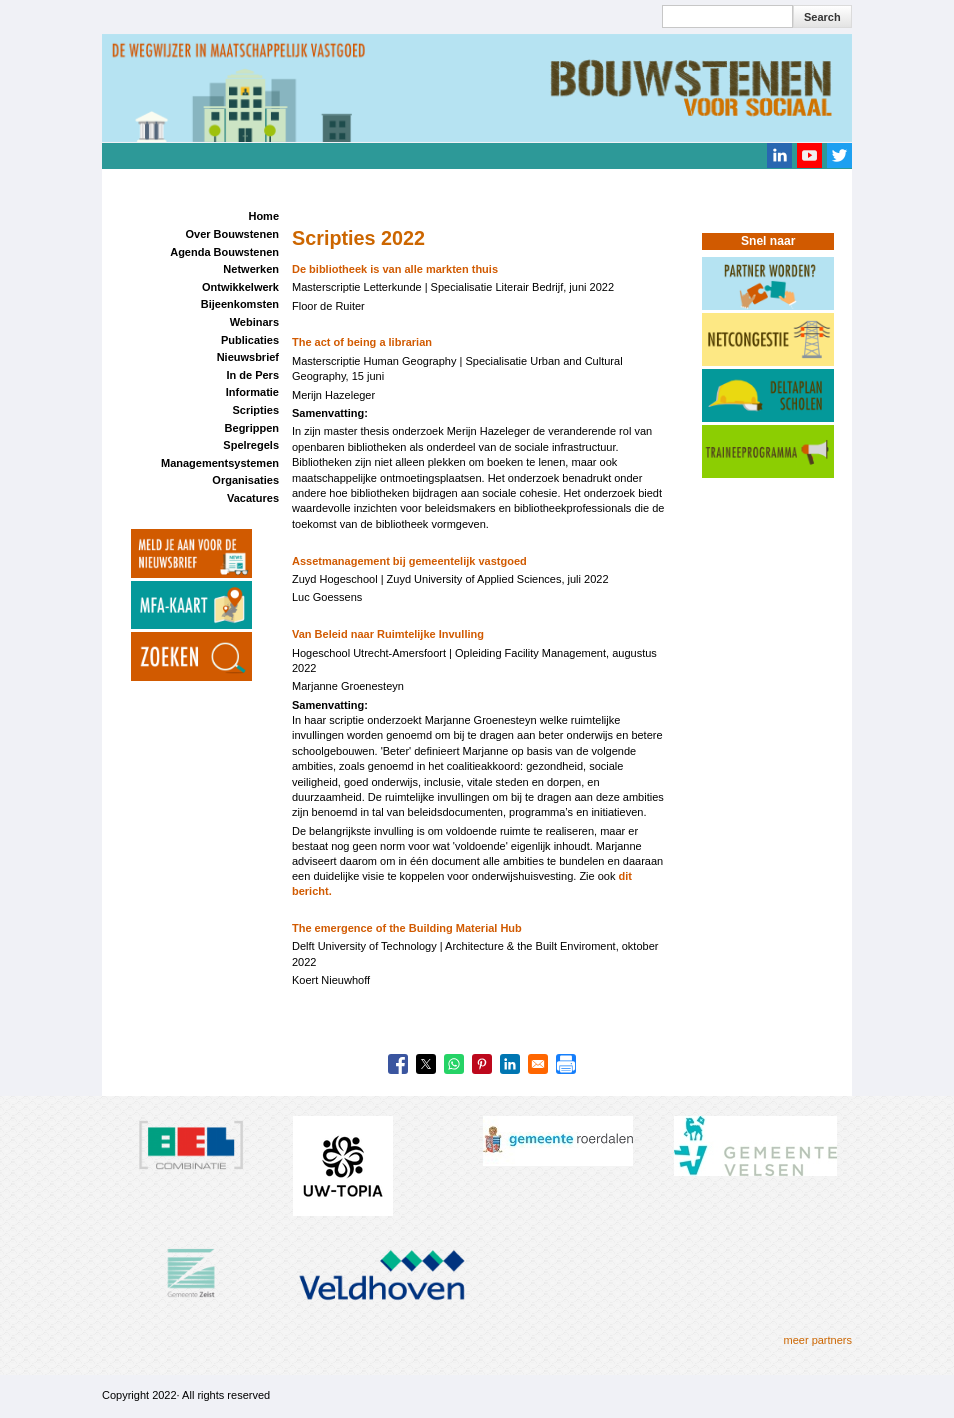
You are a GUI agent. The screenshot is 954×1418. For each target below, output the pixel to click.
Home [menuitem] (263, 216)
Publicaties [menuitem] (250, 340)
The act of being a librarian (362, 342)
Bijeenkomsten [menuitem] (240, 304)
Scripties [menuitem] (256, 410)
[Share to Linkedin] (510, 1064)
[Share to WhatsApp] (454, 1064)
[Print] (566, 1064)
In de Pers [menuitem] (252, 375)
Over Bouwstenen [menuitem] (232, 234)
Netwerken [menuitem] (251, 269)
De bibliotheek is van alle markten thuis (395, 269)
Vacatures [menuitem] (253, 498)
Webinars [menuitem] (254, 322)
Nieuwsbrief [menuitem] (248, 357)
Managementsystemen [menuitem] (220, 463)
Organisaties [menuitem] (245, 480)
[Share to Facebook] (398, 1064)
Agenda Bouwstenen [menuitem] (224, 252)
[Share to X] (426, 1064)
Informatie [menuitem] (252, 392)
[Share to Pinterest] (482, 1064)
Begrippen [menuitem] (252, 428)
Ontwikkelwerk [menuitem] (240, 287)
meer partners (818, 1340)
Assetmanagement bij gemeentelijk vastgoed (409, 561)
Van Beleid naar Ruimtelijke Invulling (388, 634)
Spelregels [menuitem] (251, 445)
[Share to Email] (538, 1064)
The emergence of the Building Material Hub (407, 928)
